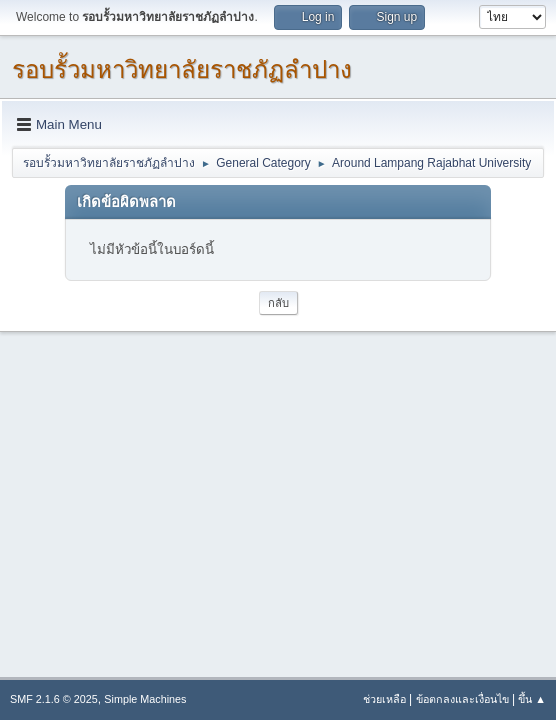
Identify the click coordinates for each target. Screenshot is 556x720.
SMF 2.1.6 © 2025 (54, 699)
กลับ (278, 303)
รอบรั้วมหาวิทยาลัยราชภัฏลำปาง (182, 69)
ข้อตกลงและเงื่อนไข (462, 699)
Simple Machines (145, 699)
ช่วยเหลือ (384, 699)
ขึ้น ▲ (532, 699)
